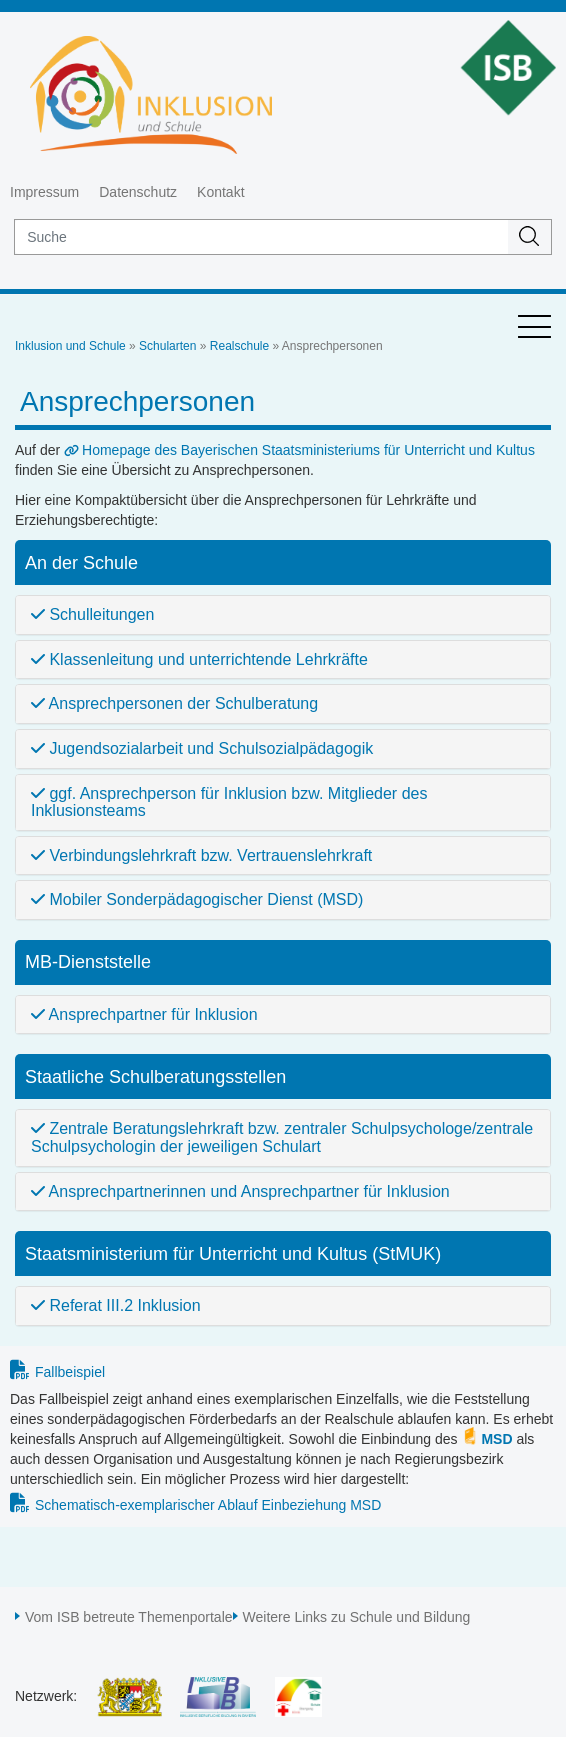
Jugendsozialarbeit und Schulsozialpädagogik (202, 748)
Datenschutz (138, 192)
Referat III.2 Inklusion (116, 1305)
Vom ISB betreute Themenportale (129, 1617)
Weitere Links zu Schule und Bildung (357, 1617)
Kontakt (220, 192)
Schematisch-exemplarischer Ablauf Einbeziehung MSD (208, 1505)
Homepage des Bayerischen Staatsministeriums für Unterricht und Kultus (308, 450)
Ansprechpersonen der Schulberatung (174, 703)
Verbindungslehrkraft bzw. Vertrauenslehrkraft (201, 855)
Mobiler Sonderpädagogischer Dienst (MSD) (197, 899)
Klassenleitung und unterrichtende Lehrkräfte (199, 659)
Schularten (167, 346)
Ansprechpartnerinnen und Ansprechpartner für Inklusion (240, 1191)
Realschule (239, 346)
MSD (496, 1439)
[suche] (261, 237)
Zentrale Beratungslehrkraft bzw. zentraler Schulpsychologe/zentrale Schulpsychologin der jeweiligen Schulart (282, 1137)
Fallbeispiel (70, 1372)
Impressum (44, 192)
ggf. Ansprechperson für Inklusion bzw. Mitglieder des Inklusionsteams (229, 802)
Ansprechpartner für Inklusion (144, 1014)
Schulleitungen (92, 614)
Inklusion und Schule (70, 346)
